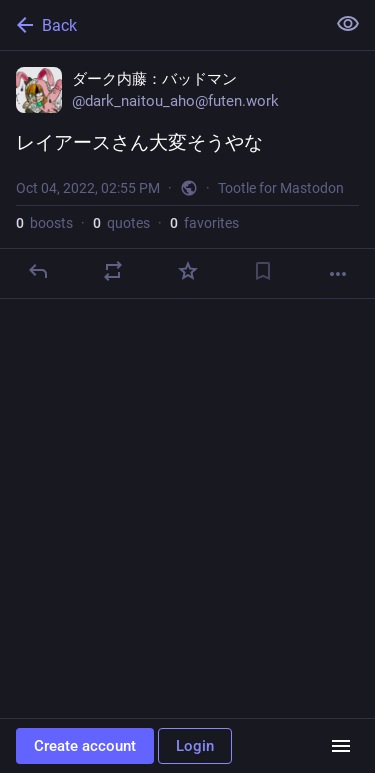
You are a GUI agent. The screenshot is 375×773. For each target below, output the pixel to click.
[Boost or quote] (113, 271)
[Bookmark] (263, 271)
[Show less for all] (348, 24)
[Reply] (38, 271)
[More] (338, 274)
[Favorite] (188, 271)
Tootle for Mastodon (281, 188)
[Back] (160, 25)
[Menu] (341, 746)
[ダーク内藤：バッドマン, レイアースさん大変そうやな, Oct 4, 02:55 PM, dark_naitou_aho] (187, 175)
